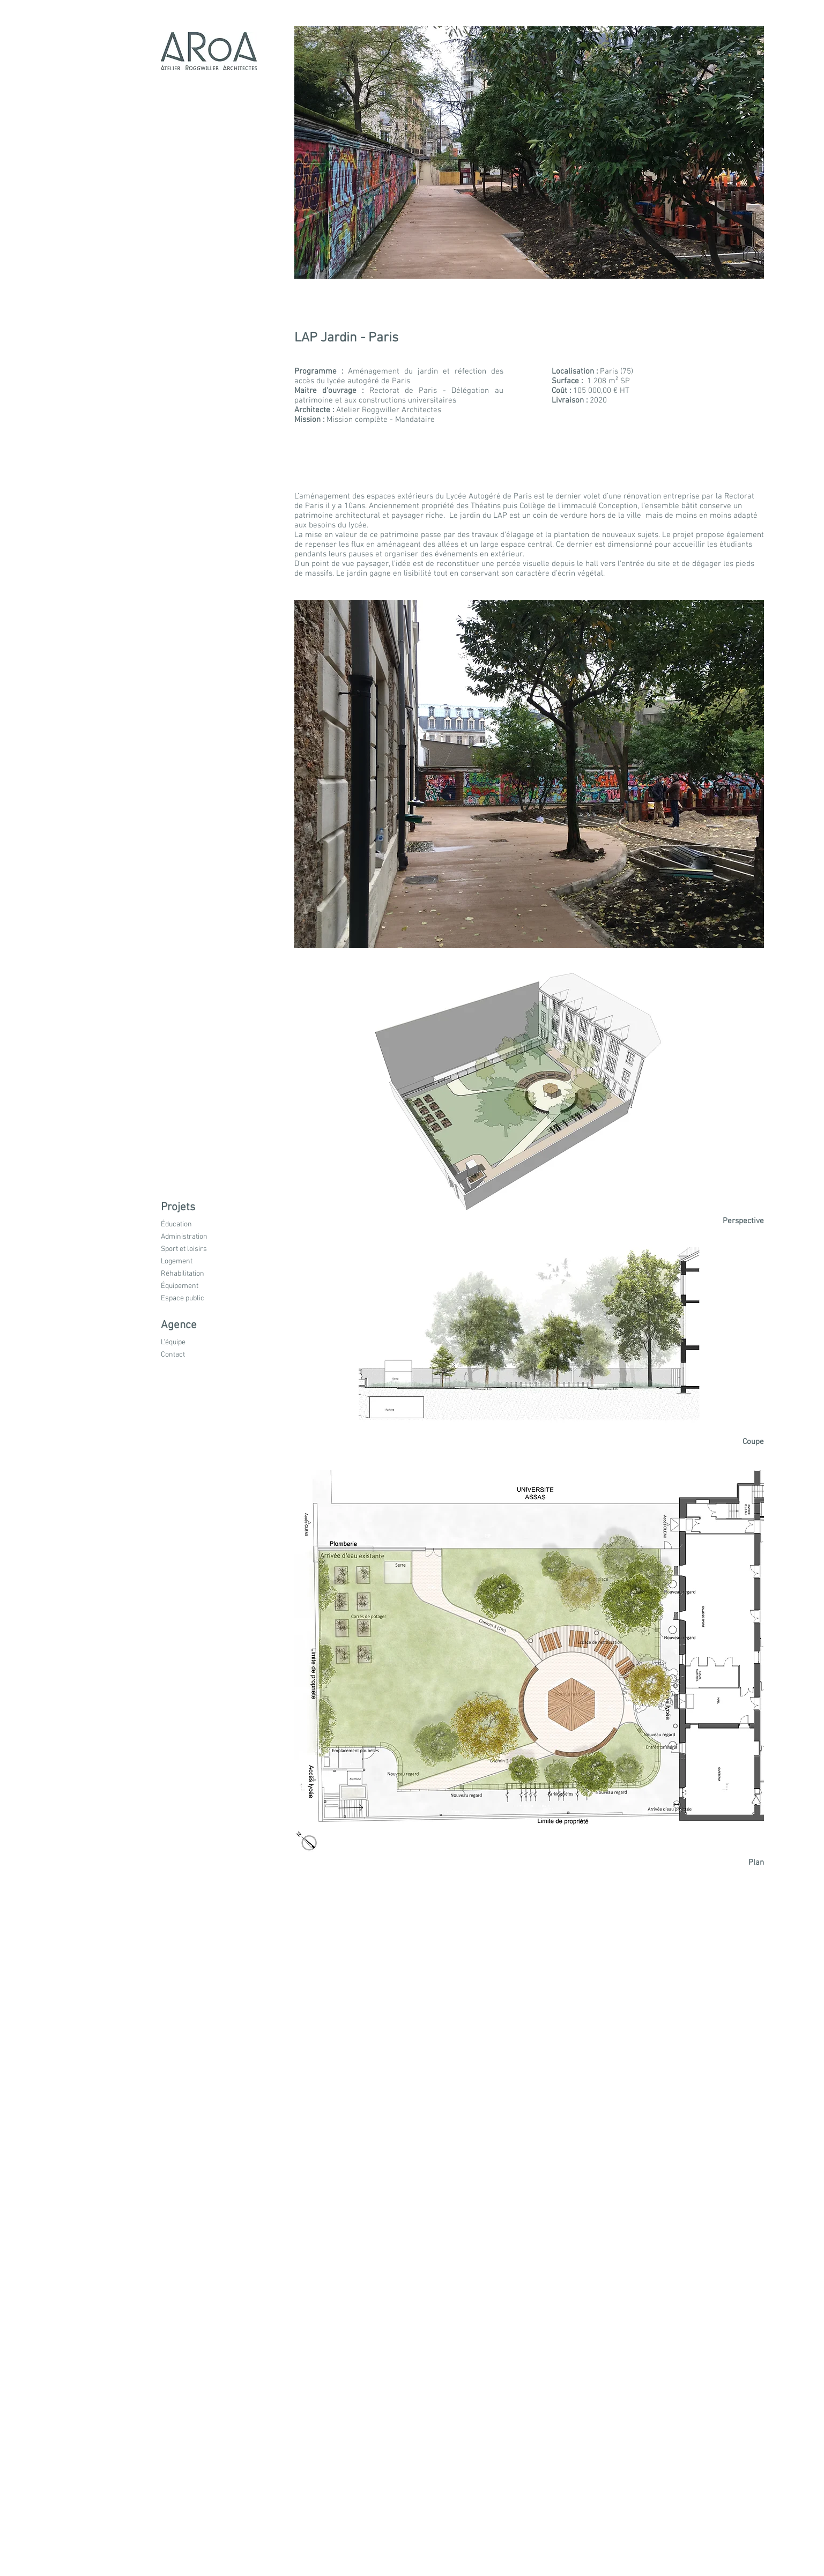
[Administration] (194, 1237)
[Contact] (194, 1355)
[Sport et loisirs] (194, 1249)
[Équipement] (195, 1287)
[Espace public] (195, 1299)
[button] (193, 1208)
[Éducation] (193, 1225)
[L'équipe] (194, 1343)
